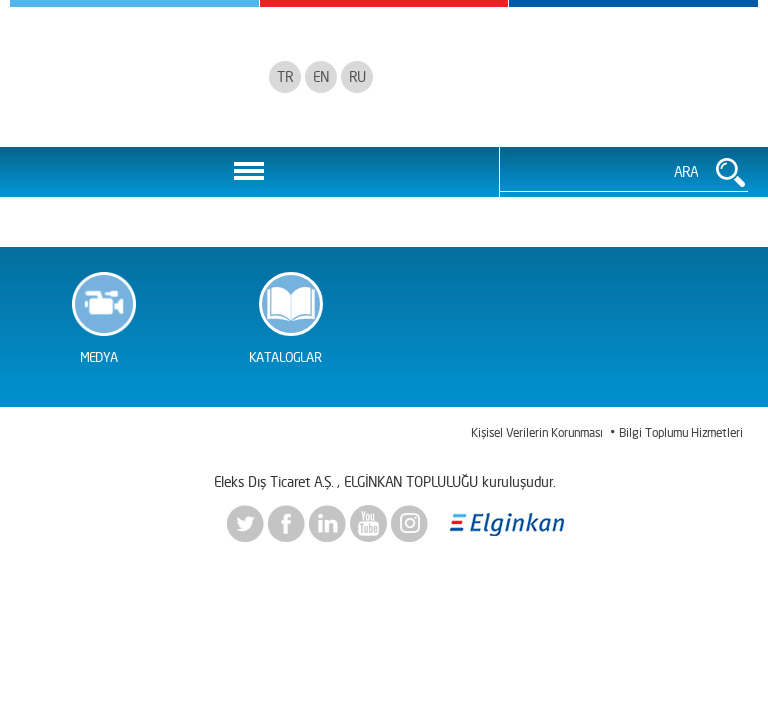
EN (321, 76)
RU (357, 76)
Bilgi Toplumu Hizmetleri (681, 432)
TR (285, 76)
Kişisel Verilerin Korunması (536, 432)
